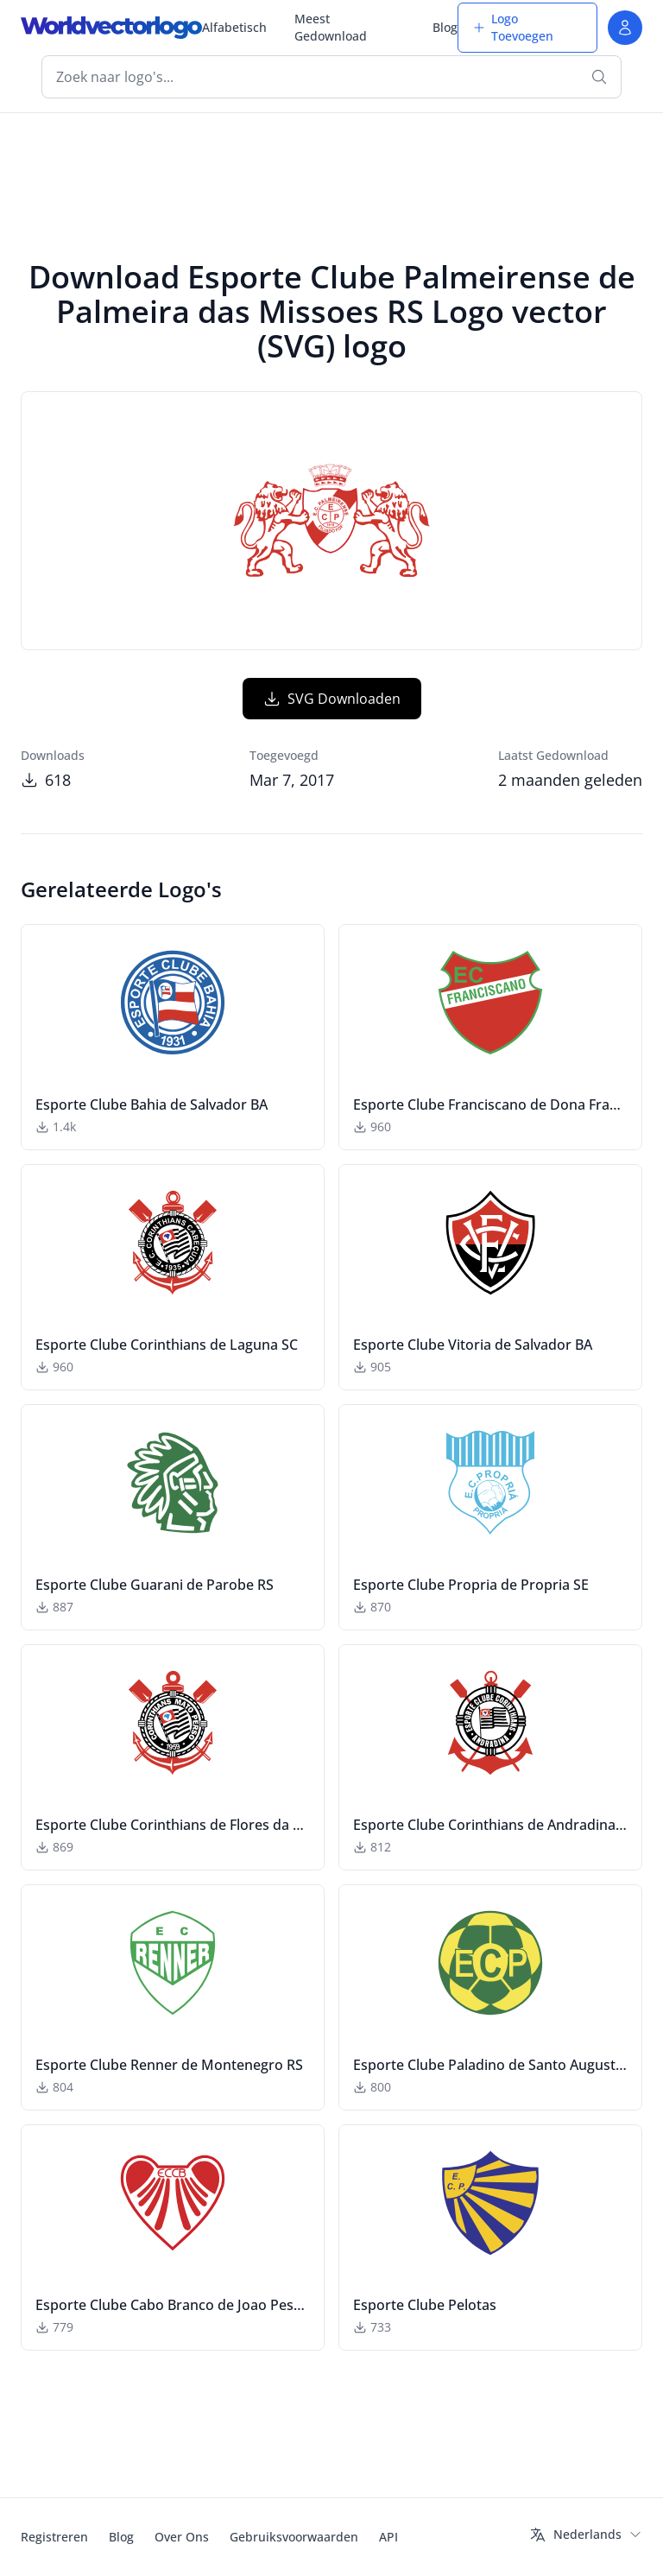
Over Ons (182, 2537)
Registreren (54, 2537)
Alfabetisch (234, 27)
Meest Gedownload (330, 27)
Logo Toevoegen (512, 27)
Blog (445, 27)
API (388, 2537)
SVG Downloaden (332, 698)
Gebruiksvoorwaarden (294, 2537)
